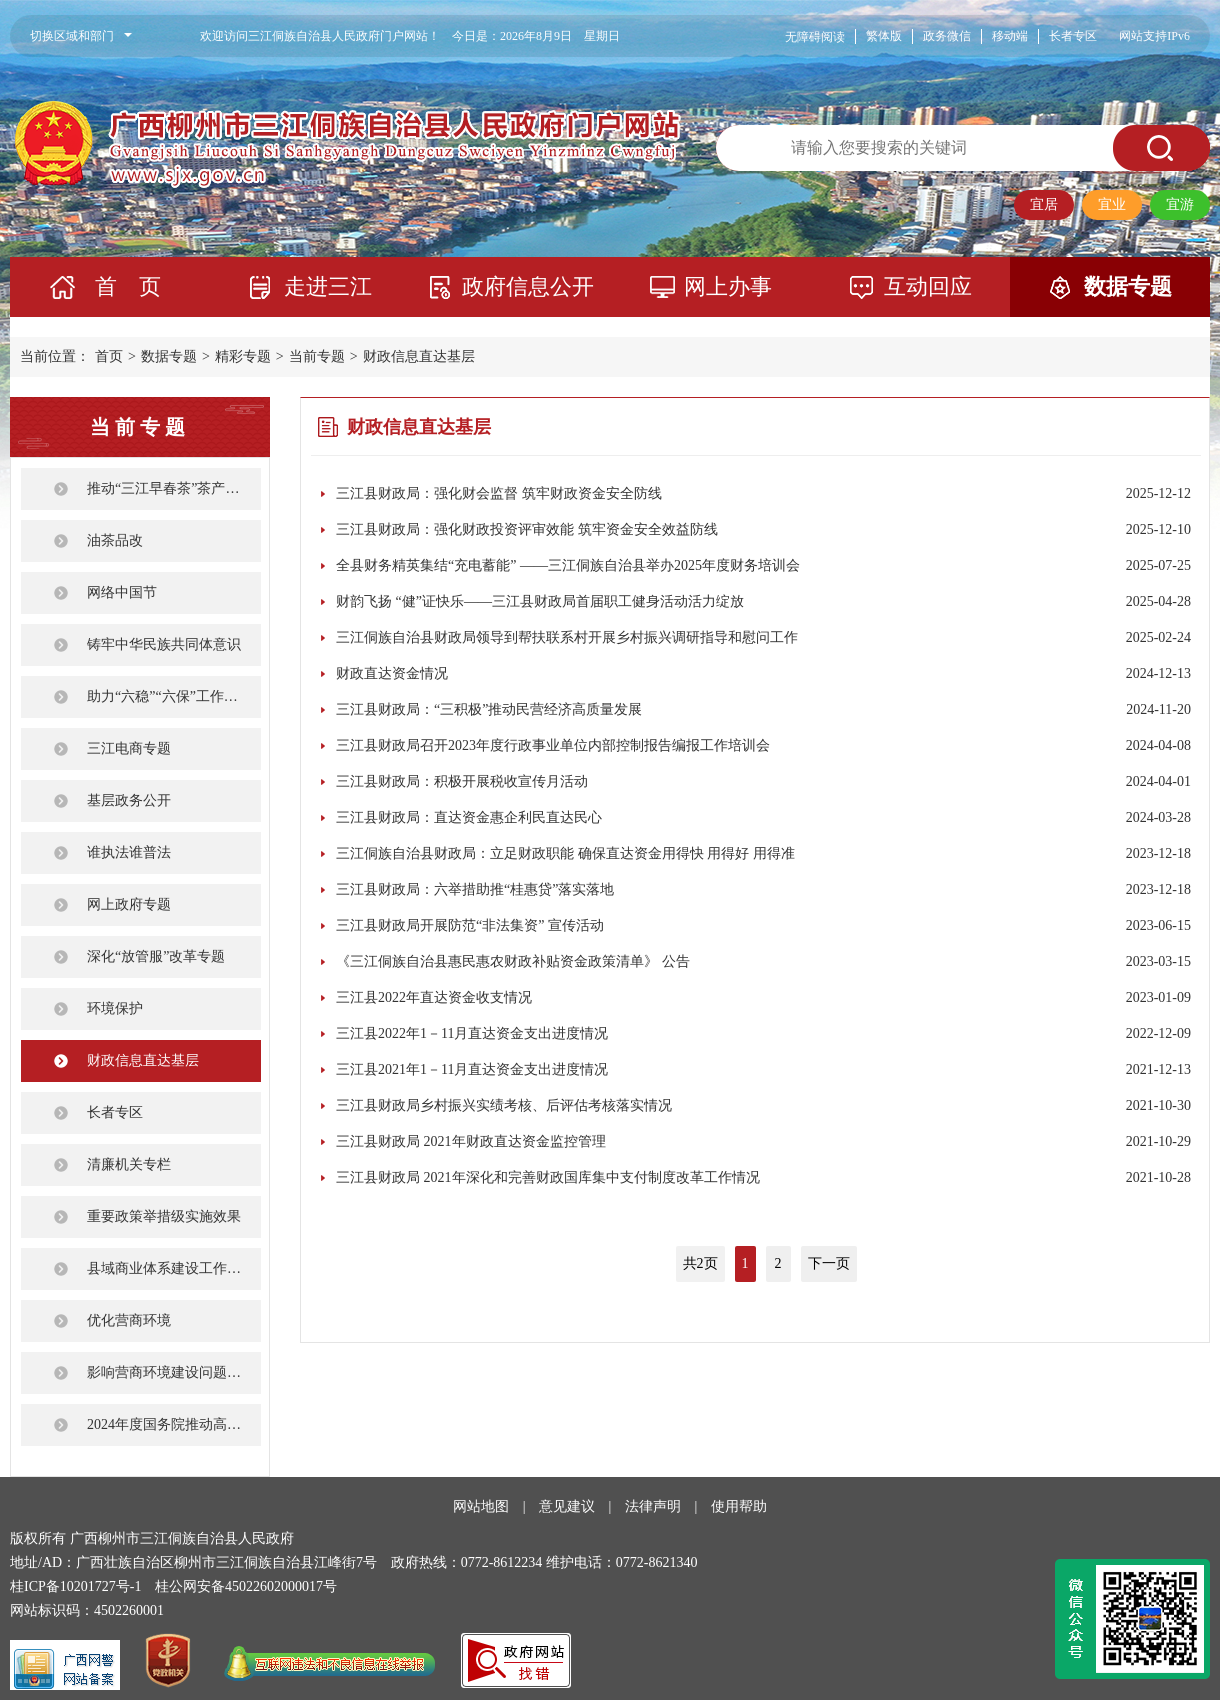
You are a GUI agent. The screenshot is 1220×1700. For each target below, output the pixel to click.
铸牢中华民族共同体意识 (164, 644)
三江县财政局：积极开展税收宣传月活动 (462, 781)
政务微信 (947, 36)
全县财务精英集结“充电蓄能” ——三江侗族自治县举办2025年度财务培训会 (568, 565)
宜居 (1044, 204)
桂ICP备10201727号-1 (75, 1586)
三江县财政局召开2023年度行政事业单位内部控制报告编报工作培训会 (553, 745)
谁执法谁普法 (129, 852)
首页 (109, 356)
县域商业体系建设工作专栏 (171, 1268)
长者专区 (1073, 36)
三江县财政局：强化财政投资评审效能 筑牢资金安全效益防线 (527, 529)
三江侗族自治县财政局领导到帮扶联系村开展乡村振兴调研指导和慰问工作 (567, 637)
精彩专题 (243, 356)
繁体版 (884, 36)
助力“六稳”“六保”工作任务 (169, 696)
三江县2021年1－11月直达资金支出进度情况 (472, 1069)
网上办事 (728, 286)
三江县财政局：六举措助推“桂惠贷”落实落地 (475, 889)
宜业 (1112, 204)
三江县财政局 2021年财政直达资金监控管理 (471, 1141)
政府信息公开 (528, 286)
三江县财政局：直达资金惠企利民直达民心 (469, 817)
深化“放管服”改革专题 (156, 956)
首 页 (128, 286)
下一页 (829, 1263)
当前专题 (317, 356)
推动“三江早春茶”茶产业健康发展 (174, 488)
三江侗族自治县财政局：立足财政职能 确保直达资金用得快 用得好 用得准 (565, 853)
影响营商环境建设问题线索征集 (174, 1372)
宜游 (1180, 204)
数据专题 (1128, 286)
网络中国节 (122, 592)
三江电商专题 (129, 748)
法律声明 (653, 1506)
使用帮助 (739, 1506)
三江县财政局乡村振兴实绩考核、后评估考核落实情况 (504, 1105)
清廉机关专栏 (129, 1164)
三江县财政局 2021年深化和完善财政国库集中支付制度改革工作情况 (548, 1177)
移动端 (1010, 36)
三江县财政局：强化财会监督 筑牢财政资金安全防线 (499, 493)
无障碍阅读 (815, 37)
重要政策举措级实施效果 (164, 1216)
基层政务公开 (129, 800)
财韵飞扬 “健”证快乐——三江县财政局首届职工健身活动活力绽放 (540, 601)
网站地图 (481, 1506)
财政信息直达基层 (419, 356)
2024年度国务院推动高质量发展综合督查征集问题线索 (174, 1424)
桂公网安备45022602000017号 (246, 1586)
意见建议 (567, 1506)
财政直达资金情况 (392, 673)
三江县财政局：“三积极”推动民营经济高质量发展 (489, 709)
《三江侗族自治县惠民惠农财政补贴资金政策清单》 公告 (513, 961)
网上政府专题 (129, 904)
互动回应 (928, 286)
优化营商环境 (129, 1320)
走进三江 (328, 286)
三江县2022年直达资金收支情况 (434, 997)
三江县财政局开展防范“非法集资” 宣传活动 (470, 925)
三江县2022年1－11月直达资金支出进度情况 (472, 1033)
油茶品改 (115, 540)
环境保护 (115, 1008)
